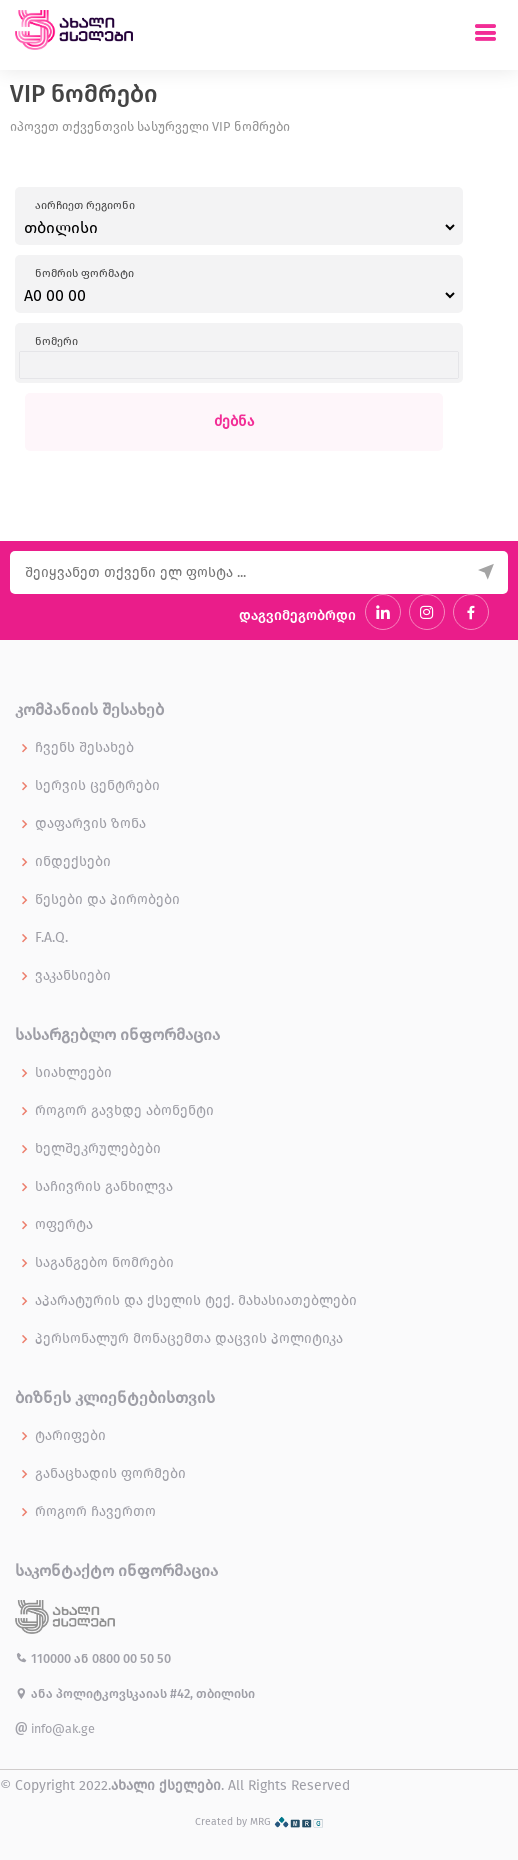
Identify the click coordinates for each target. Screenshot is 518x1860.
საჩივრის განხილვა (104, 1187)
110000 (44, 1658)
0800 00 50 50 (131, 1658)
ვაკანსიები (73, 976)
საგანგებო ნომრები (104, 1263)
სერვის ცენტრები (97, 786)
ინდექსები (73, 862)
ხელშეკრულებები (98, 1149)
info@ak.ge (55, 1728)
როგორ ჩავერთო (95, 1512)
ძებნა (234, 421)
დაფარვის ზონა (90, 824)
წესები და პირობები (107, 900)
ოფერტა (64, 1225)
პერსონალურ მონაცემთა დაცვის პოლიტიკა (189, 1339)
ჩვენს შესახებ (84, 748)
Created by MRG (259, 1821)
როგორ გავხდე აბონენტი (124, 1111)
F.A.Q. (51, 938)
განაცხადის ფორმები (110, 1474)
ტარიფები (70, 1436)
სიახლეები (73, 1073)
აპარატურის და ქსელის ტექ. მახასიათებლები (196, 1301)
